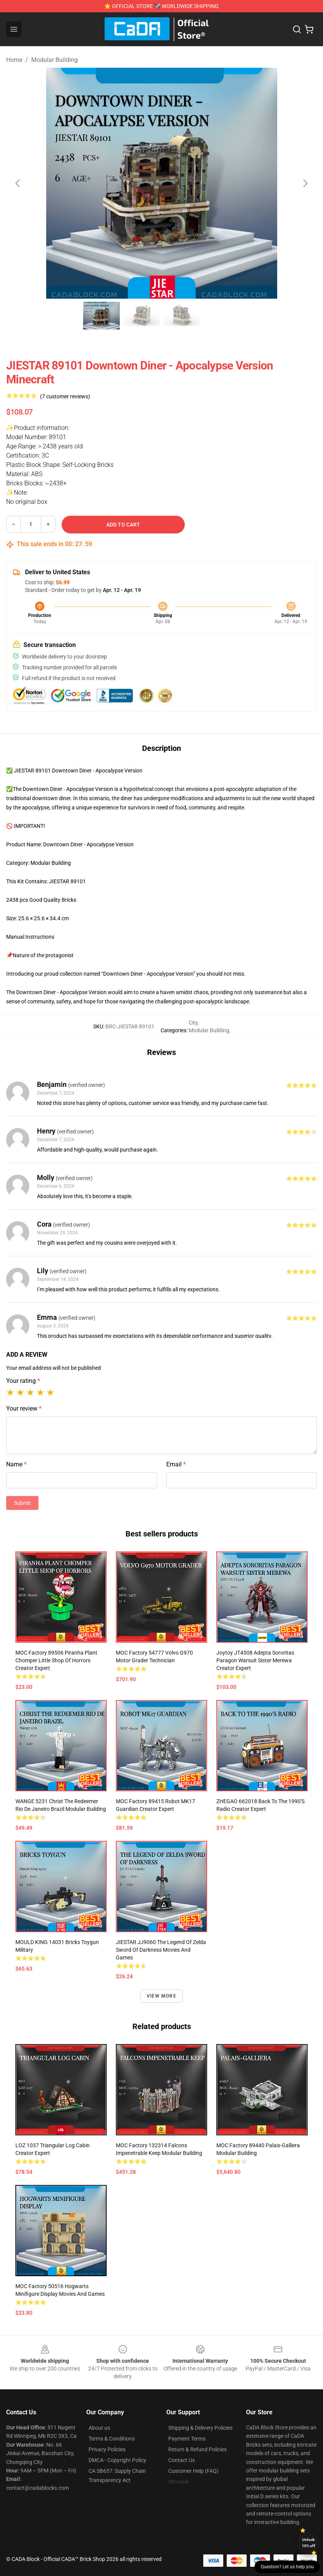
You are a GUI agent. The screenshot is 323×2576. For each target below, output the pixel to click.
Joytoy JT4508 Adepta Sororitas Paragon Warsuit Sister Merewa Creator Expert (255, 1660)
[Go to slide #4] (221, 315)
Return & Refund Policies (197, 2449)
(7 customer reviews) (65, 396)
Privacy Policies (107, 2449)
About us (99, 2428)
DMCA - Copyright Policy (117, 2460)
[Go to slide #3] (181, 315)
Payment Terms (187, 2439)
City (193, 1023)
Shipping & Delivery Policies (200, 2428)
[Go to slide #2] (141, 315)
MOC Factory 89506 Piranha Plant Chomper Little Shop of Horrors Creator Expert (56, 1660)
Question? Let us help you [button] (287, 2566)
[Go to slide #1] (101, 315)
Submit (22, 1503)
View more (161, 1996)
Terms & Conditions (112, 2439)
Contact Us (181, 2460)
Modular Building (54, 60)
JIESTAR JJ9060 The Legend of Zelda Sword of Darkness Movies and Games (161, 1950)
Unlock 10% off (308, 2543)
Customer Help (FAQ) (193, 2471)
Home (14, 60)
